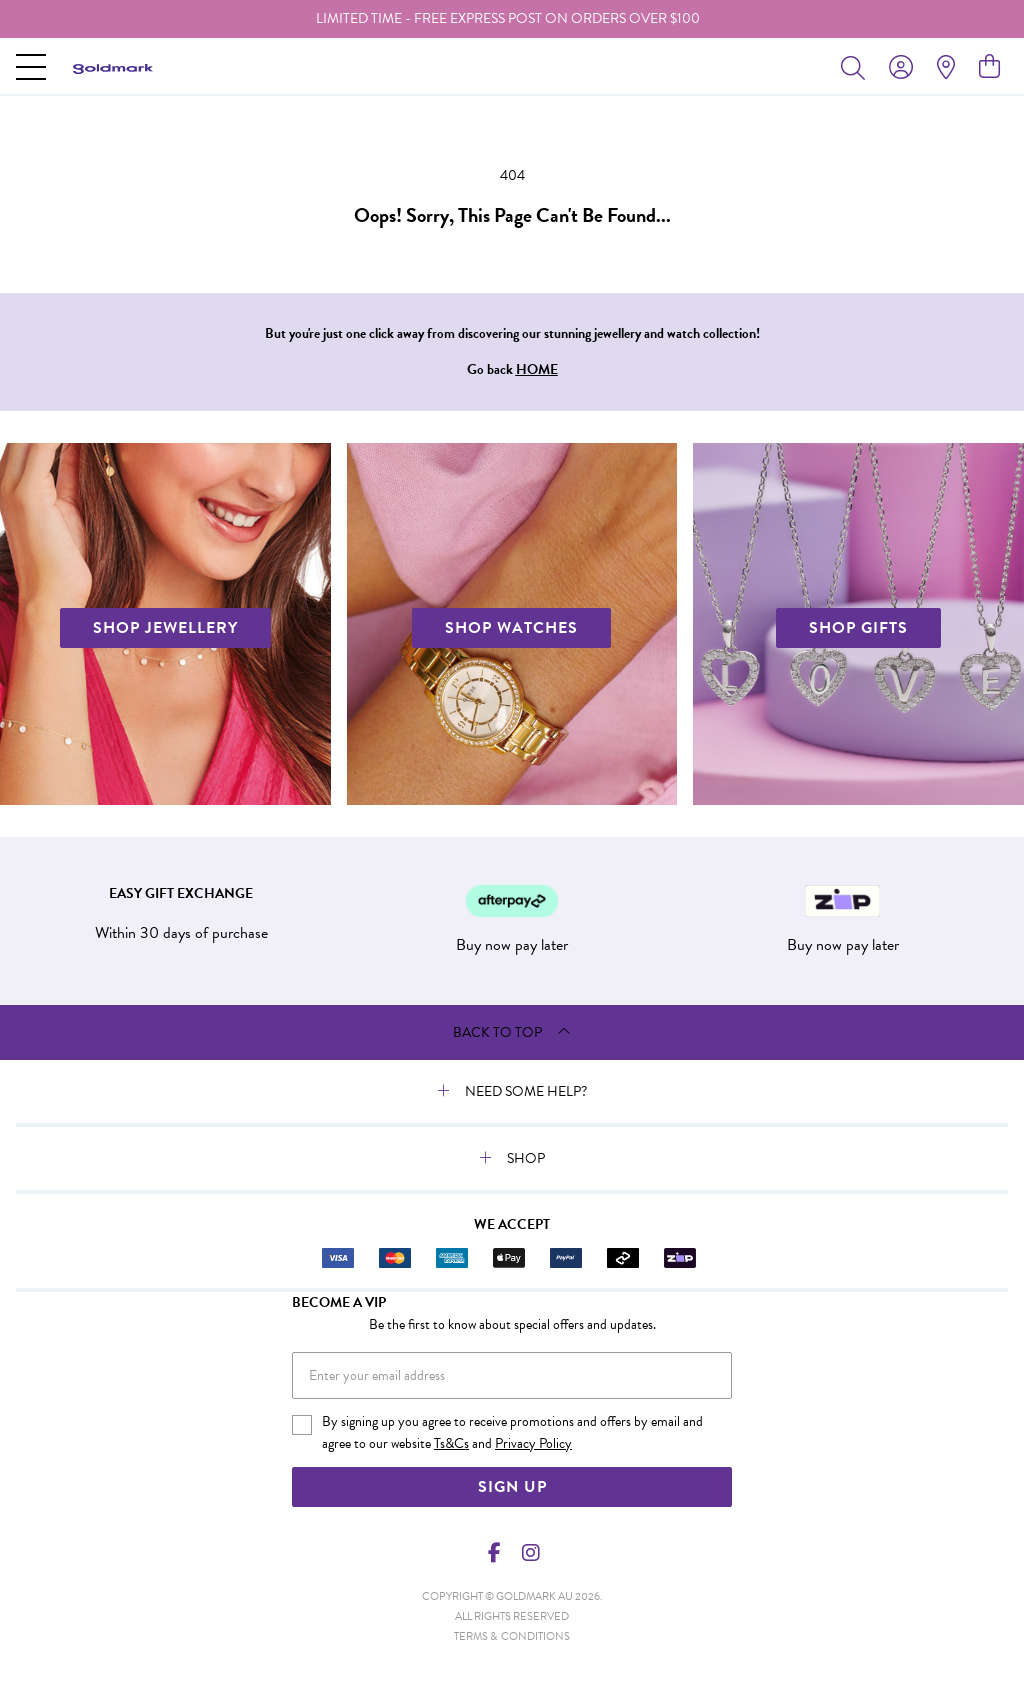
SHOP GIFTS (858, 628)
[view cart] (989, 67)
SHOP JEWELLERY (165, 628)
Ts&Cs (451, 1443)
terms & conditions (512, 1636)
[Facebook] (495, 1553)
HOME (537, 369)
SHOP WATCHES (511, 628)
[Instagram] (530, 1553)
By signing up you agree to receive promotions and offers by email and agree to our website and (512, 1433)
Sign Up (512, 1487)
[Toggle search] (857, 67)
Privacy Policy (533, 1443)
